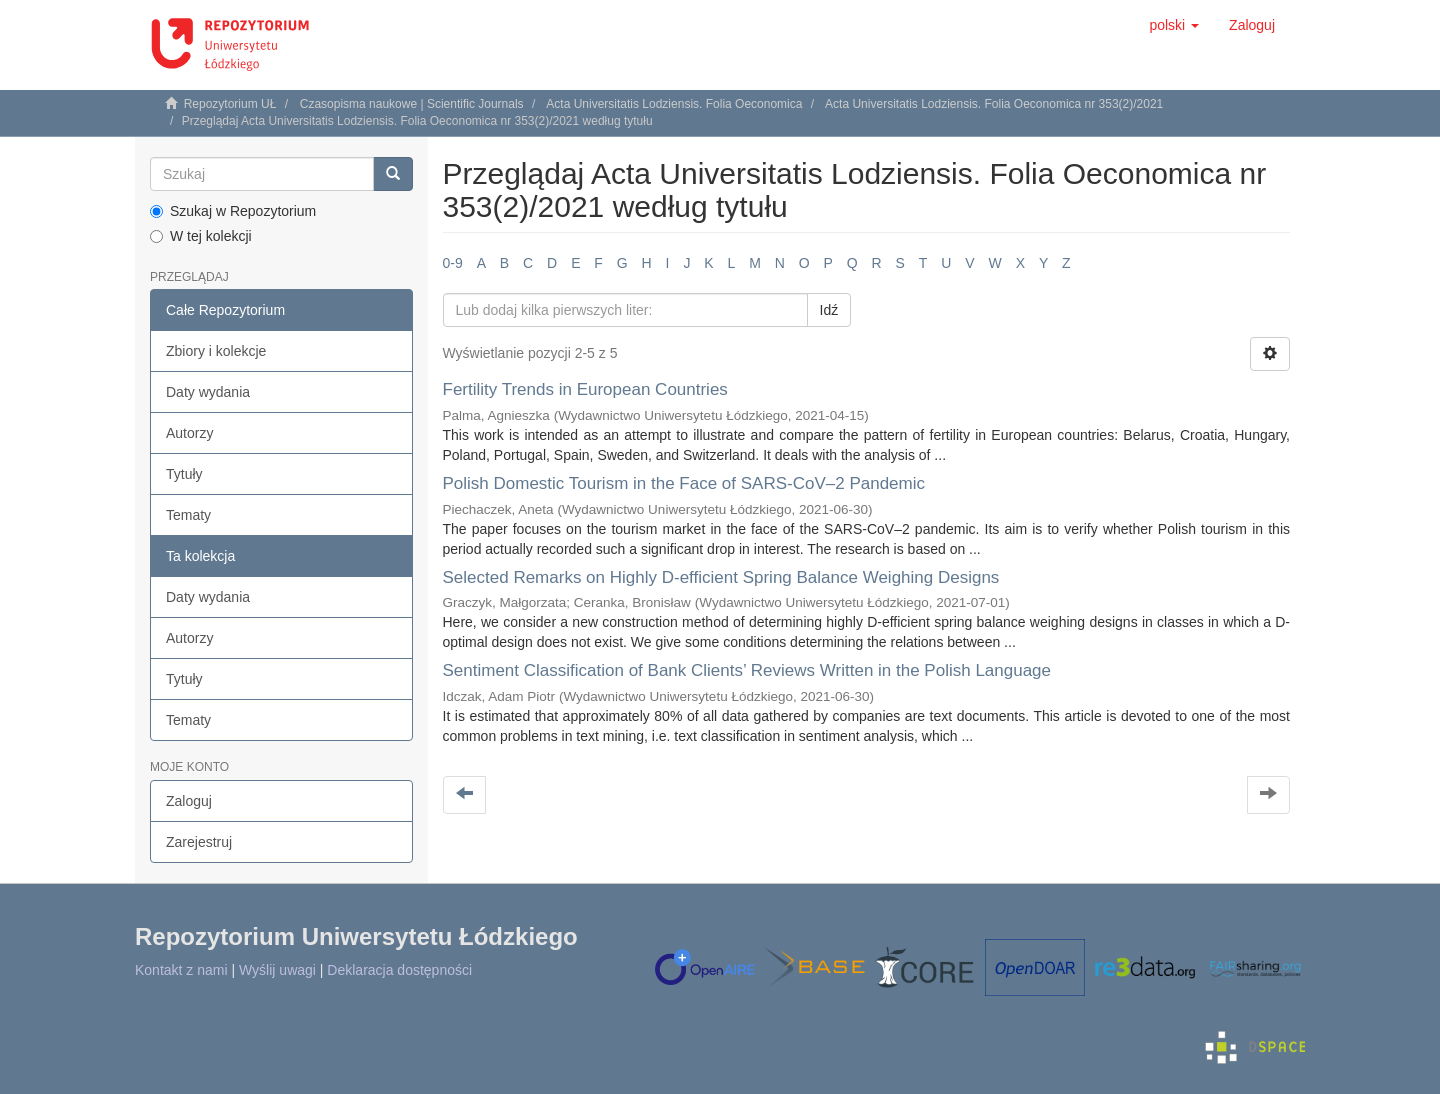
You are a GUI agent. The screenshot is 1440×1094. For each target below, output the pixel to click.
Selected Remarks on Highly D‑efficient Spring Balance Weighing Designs (721, 577)
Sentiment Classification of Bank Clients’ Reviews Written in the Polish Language (747, 670)
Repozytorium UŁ (230, 104)
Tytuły (184, 474)
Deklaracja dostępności (399, 970)
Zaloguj (189, 801)
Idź (829, 310)
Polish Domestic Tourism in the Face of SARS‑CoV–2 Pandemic (684, 483)
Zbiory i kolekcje (216, 351)
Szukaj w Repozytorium (233, 211)
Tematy (188, 515)
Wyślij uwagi (277, 970)
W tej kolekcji (201, 236)
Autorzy (189, 433)
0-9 (453, 263)
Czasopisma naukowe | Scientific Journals (412, 104)
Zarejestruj (199, 842)
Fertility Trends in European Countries (585, 389)
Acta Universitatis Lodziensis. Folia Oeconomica (674, 104)
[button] (1174, 25)
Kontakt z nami (181, 970)
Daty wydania (208, 392)
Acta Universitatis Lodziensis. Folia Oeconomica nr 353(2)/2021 (994, 104)
